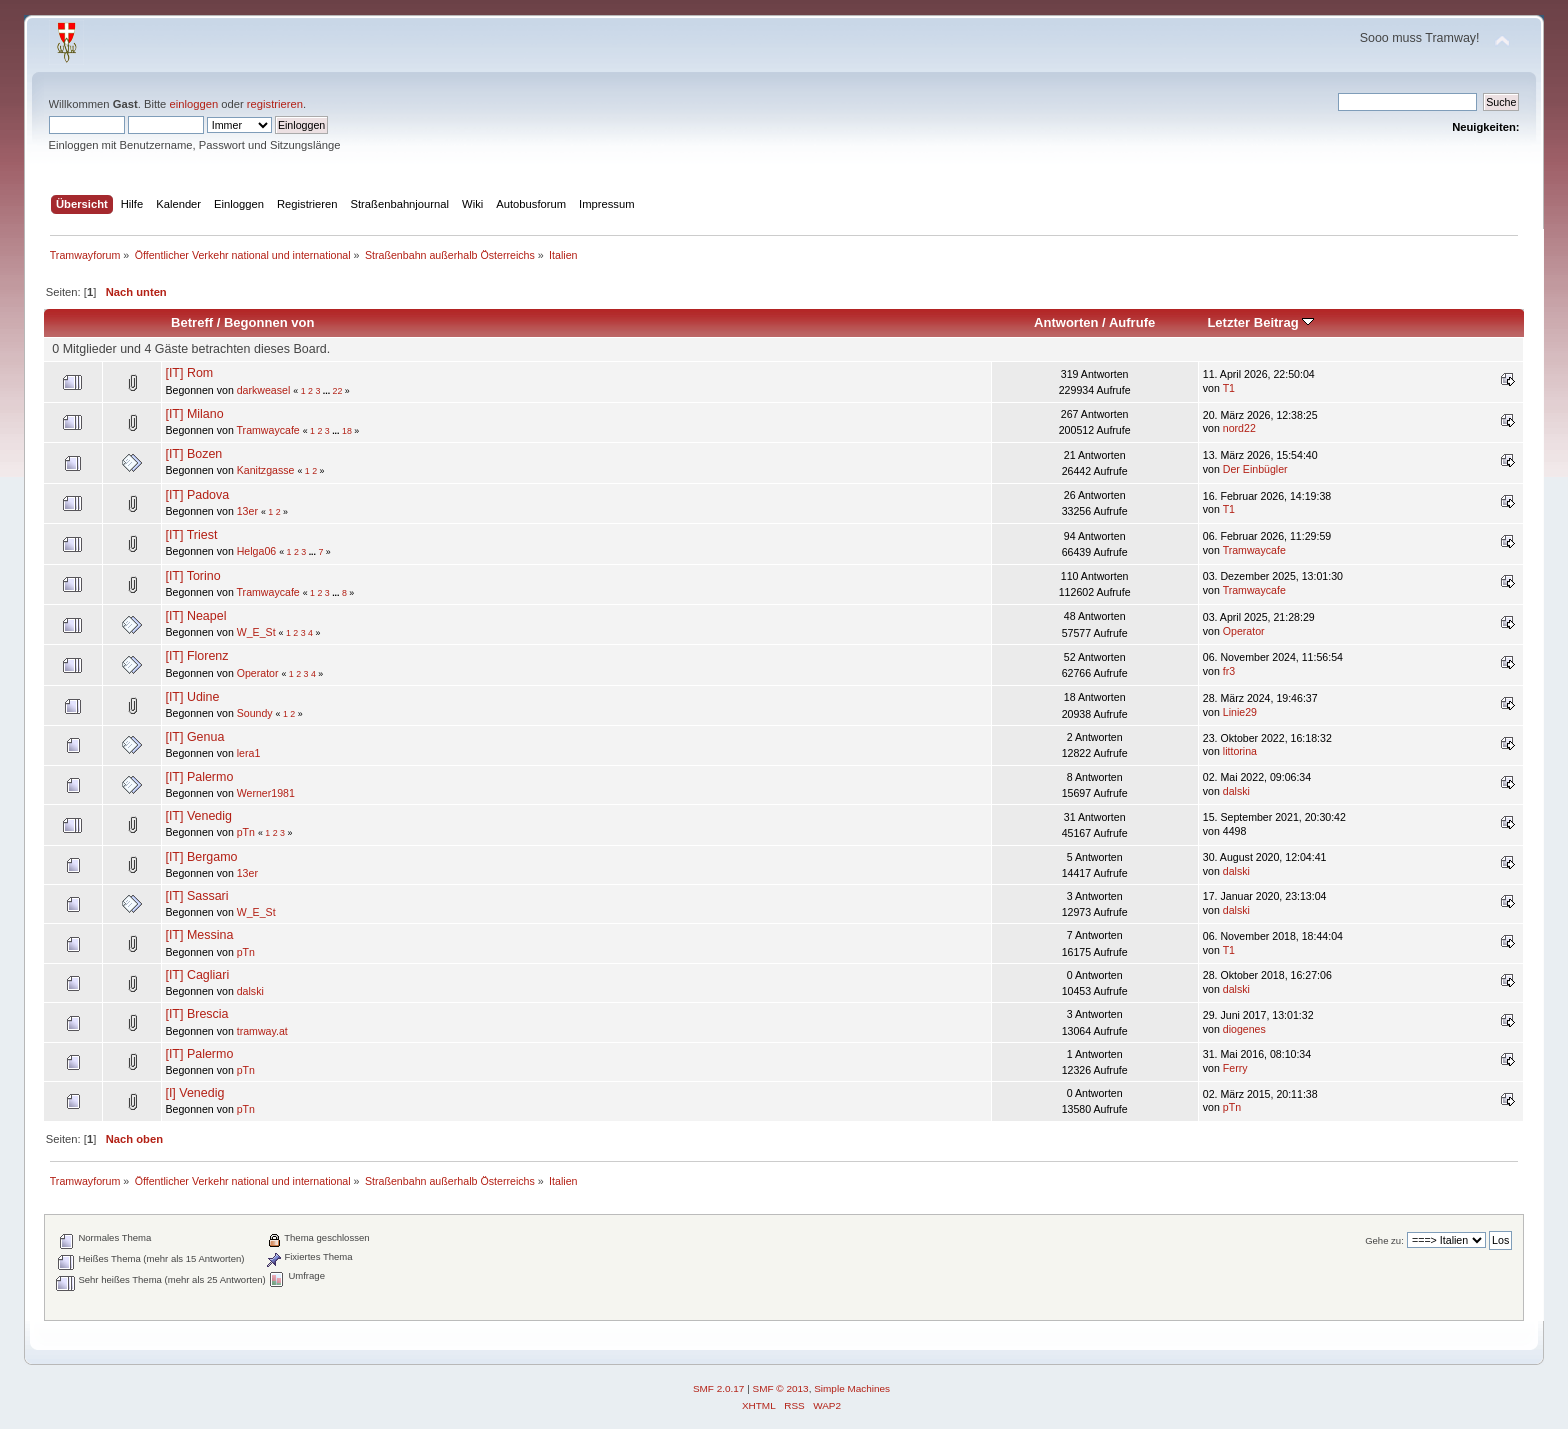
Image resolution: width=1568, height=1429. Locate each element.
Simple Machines (852, 1388)
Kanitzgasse (266, 470)
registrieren (275, 104)
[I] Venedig (194, 1093)
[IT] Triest (191, 535)
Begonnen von (269, 322)
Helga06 (256, 551)
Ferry (1235, 1068)
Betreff (192, 322)
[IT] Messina (199, 935)
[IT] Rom (189, 373)
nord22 (1239, 428)
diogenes (1244, 1029)
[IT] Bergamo (201, 857)
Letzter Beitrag (1260, 322)
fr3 (1229, 671)
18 (347, 431)
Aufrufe (1132, 322)
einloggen (193, 104)
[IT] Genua (194, 737)
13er (247, 511)
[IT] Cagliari (197, 975)
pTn (246, 832)
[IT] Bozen (193, 454)
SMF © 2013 (781, 1388)
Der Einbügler (1255, 469)
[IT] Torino (192, 576)
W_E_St (256, 632)
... (328, 391)
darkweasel (264, 390)
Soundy (255, 713)
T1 (1229, 388)
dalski (1236, 791)
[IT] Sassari (196, 896)
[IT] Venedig (198, 816)
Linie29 (1240, 712)
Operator (1244, 631)
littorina (1240, 751)
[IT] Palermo (199, 777)
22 (338, 391)
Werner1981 (266, 793)
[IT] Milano (194, 414)
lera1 (249, 753)
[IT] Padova (197, 495)
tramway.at (262, 1031)
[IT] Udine (192, 697)
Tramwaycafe (268, 430)
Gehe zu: (1384, 1240)
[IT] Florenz (196, 656)
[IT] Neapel (195, 616)
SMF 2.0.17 (719, 1388)
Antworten (1066, 322)
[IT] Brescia (196, 1014)
